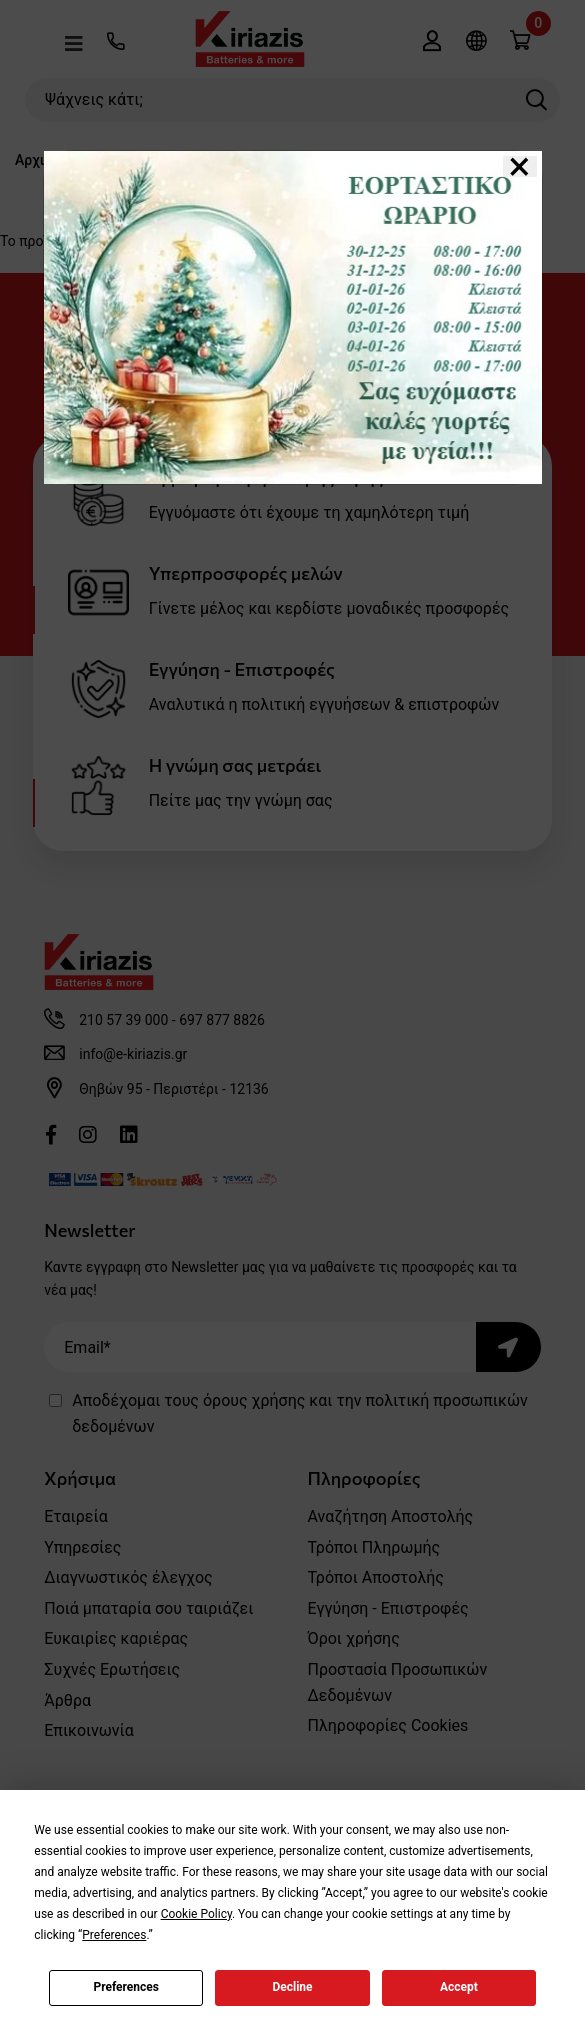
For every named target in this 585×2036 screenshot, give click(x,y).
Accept (459, 1987)
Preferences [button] (114, 1935)
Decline (292, 1987)
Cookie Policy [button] (196, 1914)
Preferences (126, 1987)
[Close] (520, 166)
